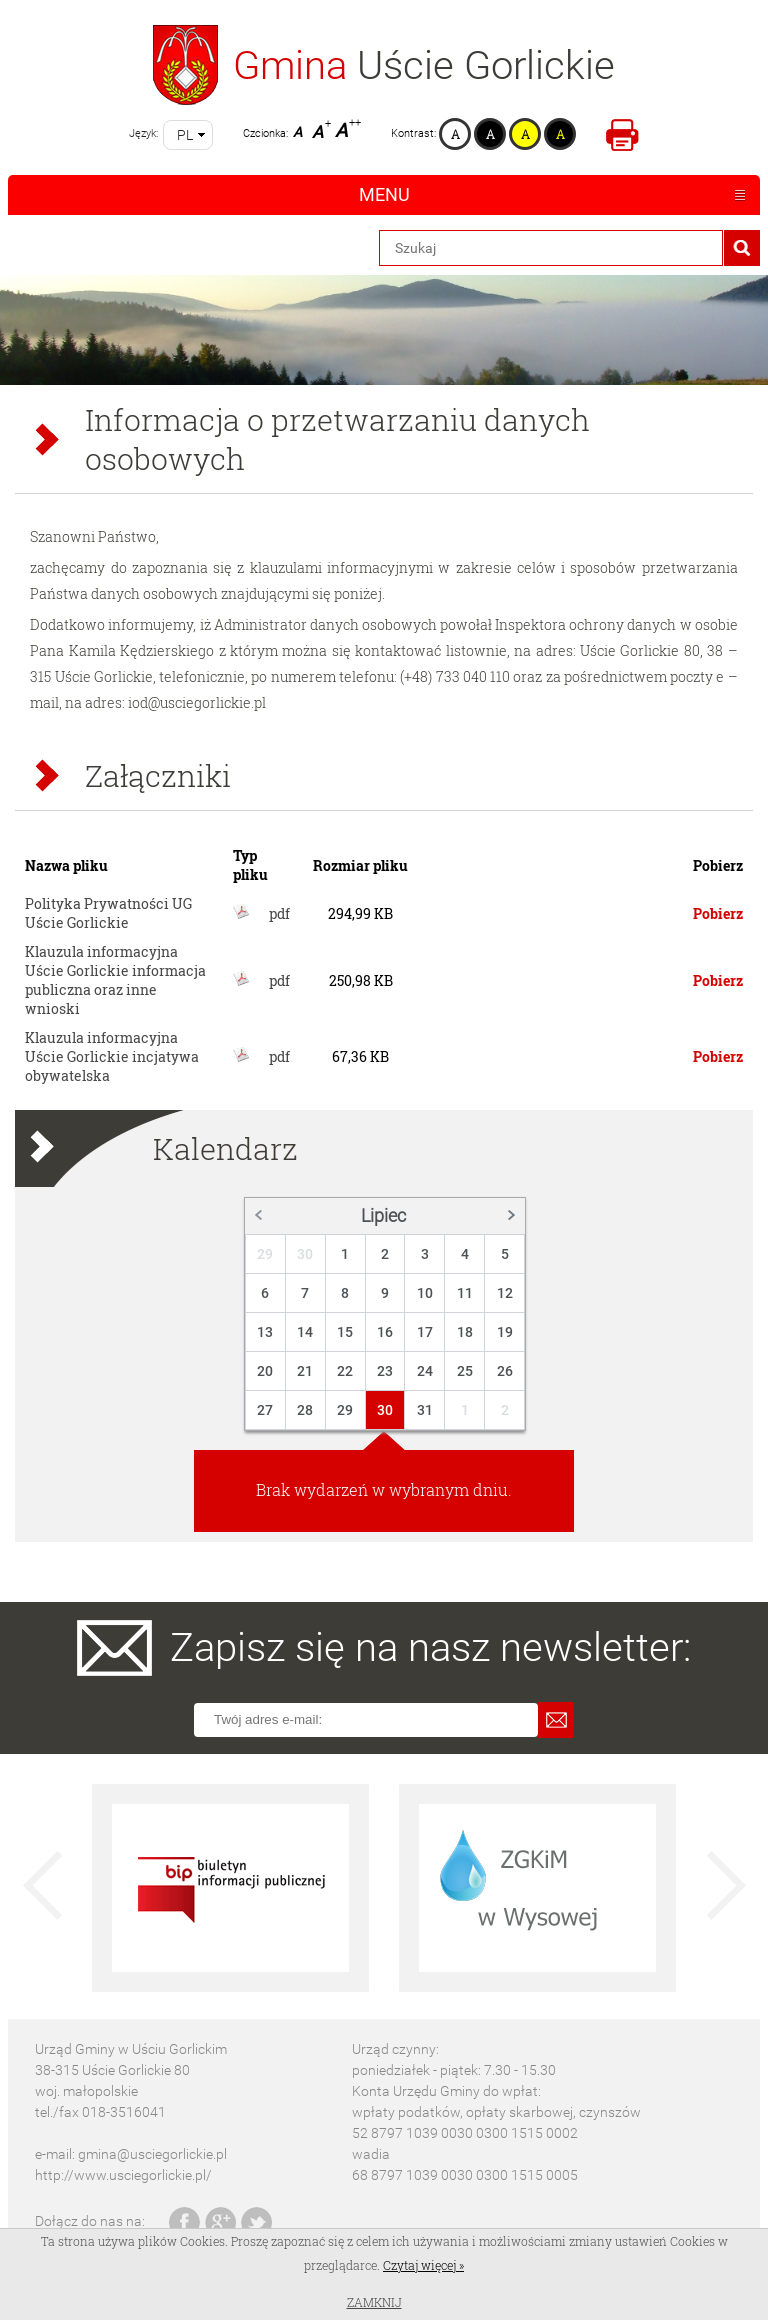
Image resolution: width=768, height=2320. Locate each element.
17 (425, 1332)
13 (265, 1332)
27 (265, 1410)
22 (345, 1371)
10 (425, 1293)
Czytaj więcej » (423, 2265)
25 (465, 1371)
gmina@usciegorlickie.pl (152, 2154)
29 (265, 1254)
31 (425, 1410)
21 (305, 1371)
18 (465, 1332)
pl (185, 135)
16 (385, 1332)
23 (385, 1371)
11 (465, 1293)
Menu (384, 194)
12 (505, 1293)
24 (425, 1371)
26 (505, 1371)
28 (305, 1410)
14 (305, 1332)
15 (345, 1332)
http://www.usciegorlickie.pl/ (123, 2175)
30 (305, 1254)
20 (265, 1371)
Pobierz (718, 913)
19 (505, 1332)
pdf (279, 913)
